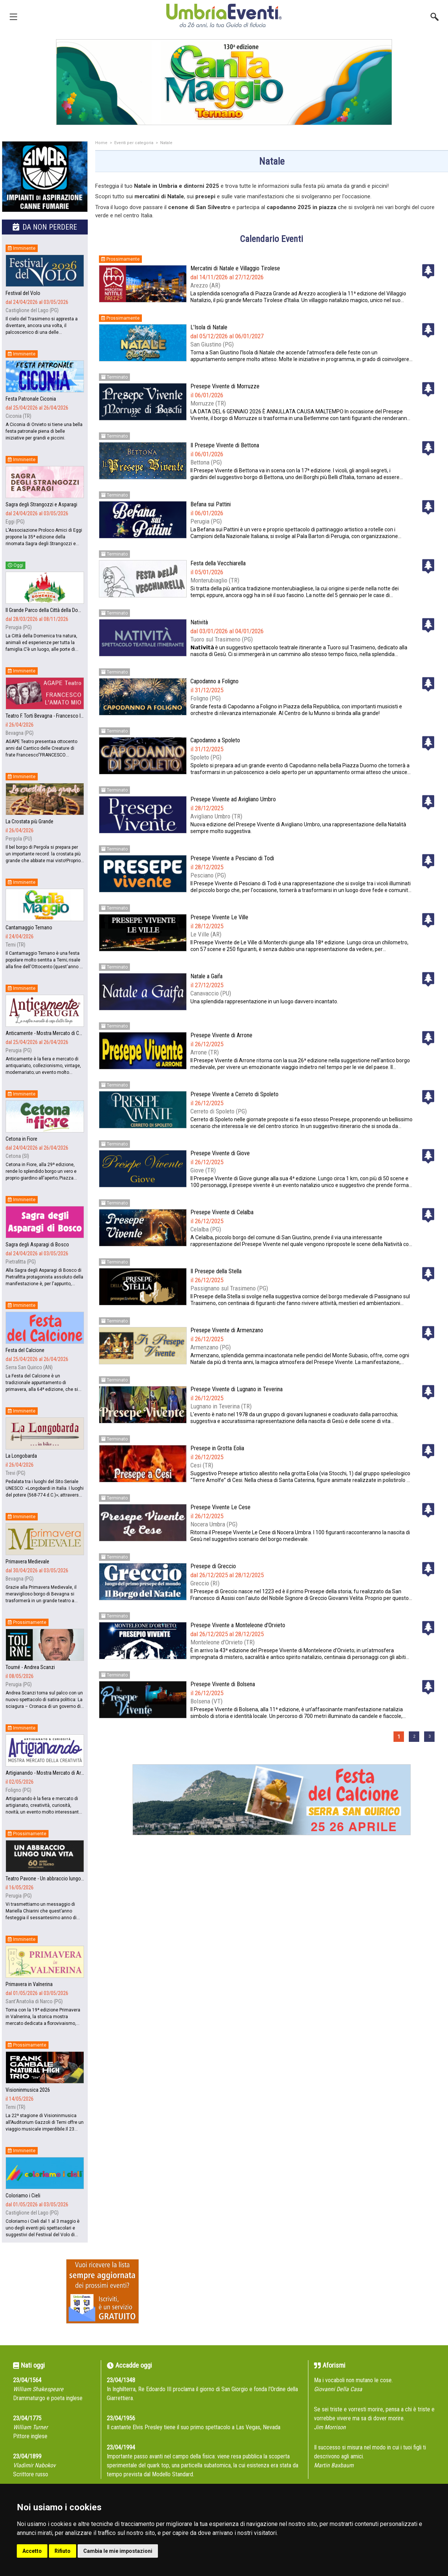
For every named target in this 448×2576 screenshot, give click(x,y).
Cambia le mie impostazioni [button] (117, 2551)
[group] (224, 82)
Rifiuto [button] (63, 2551)
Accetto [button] (32, 2551)
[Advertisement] (271, 1919)
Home (101, 142)
